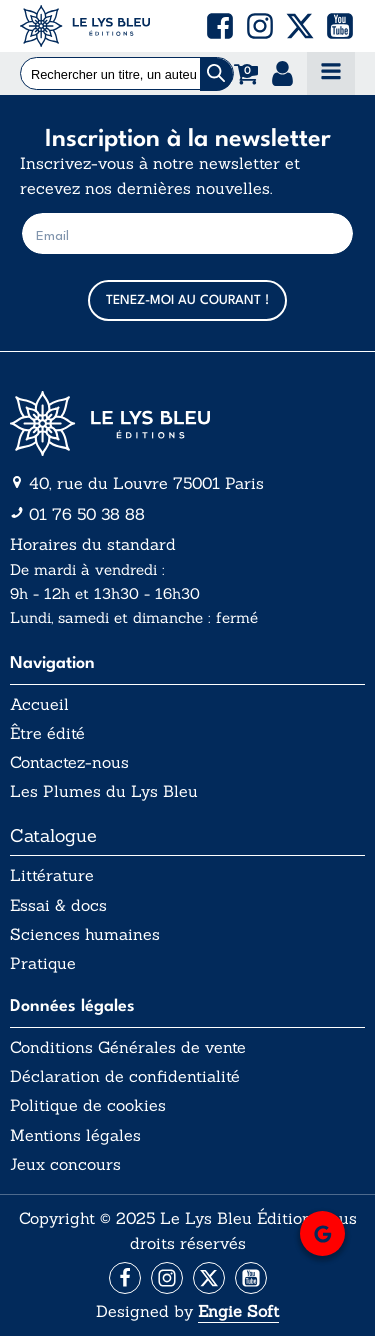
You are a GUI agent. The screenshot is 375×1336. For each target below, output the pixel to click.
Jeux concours (65, 1164)
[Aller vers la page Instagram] (167, 1278)
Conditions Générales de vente (128, 1047)
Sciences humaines (85, 934)
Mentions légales (75, 1135)
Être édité (47, 733)
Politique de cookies (88, 1105)
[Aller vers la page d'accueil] (187, 423)
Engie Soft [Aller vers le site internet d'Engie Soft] (238, 1311)
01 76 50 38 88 (87, 514)
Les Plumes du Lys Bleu (104, 791)
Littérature (52, 875)
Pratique (43, 963)
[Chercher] (216, 74)
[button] (220, 26)
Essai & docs (58, 905)
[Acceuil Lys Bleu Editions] (85, 26)
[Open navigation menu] (331, 73)
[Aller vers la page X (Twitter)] (209, 1278)
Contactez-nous (69, 762)
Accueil (39, 704)
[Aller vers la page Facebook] (125, 1278)
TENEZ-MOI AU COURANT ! (187, 300)
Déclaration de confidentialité (125, 1076)
